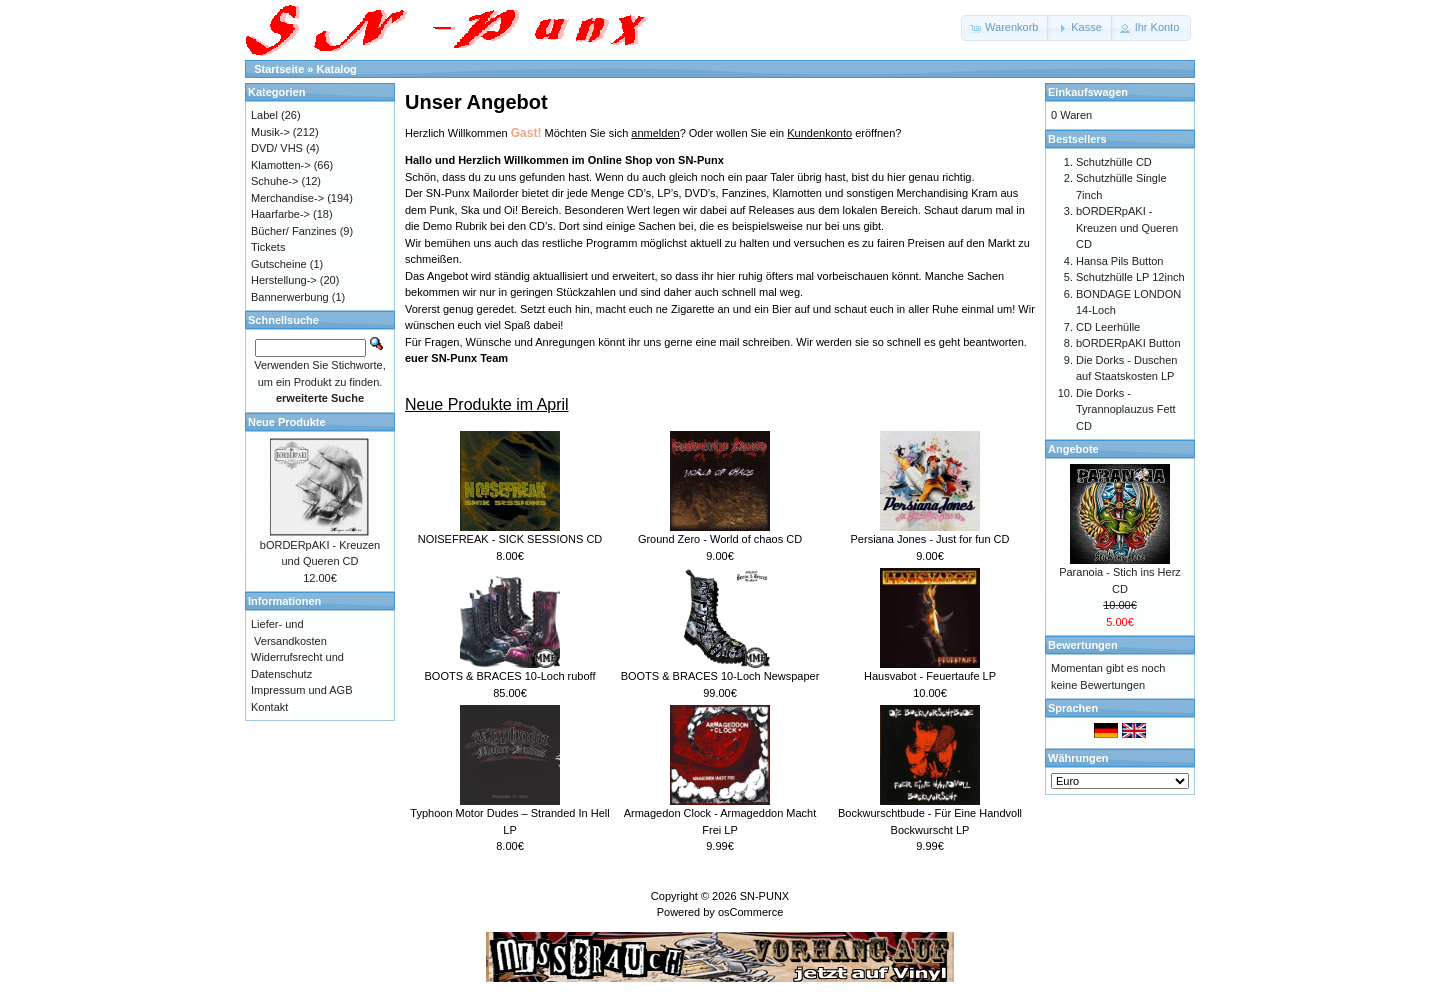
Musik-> (270, 132)
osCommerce (750, 912)
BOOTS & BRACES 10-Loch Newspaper (720, 676)
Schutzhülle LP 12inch (1130, 277)
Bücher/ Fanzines (294, 231)
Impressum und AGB (302, 690)
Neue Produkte (287, 422)
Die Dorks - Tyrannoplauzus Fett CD (1126, 409)
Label (264, 115)
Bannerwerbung (290, 297)
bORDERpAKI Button (1128, 343)
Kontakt (269, 707)
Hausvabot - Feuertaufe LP (930, 676)
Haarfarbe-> (280, 214)
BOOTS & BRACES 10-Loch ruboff (510, 676)
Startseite (279, 69)
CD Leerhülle (1108, 327)
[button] (1005, 28)
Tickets (268, 247)
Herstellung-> (284, 280)
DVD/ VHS (277, 148)
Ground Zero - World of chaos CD (720, 539)
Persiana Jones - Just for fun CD (930, 539)
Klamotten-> (281, 165)
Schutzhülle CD (1114, 162)
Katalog (337, 69)
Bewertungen (1083, 645)
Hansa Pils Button (1119, 261)
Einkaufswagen (1088, 92)
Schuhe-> (274, 181)
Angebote (1073, 449)
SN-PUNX (765, 896)
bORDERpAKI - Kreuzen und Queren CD (1127, 227)
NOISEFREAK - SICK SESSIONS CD (510, 539)
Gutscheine (279, 264)
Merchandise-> (287, 198)
